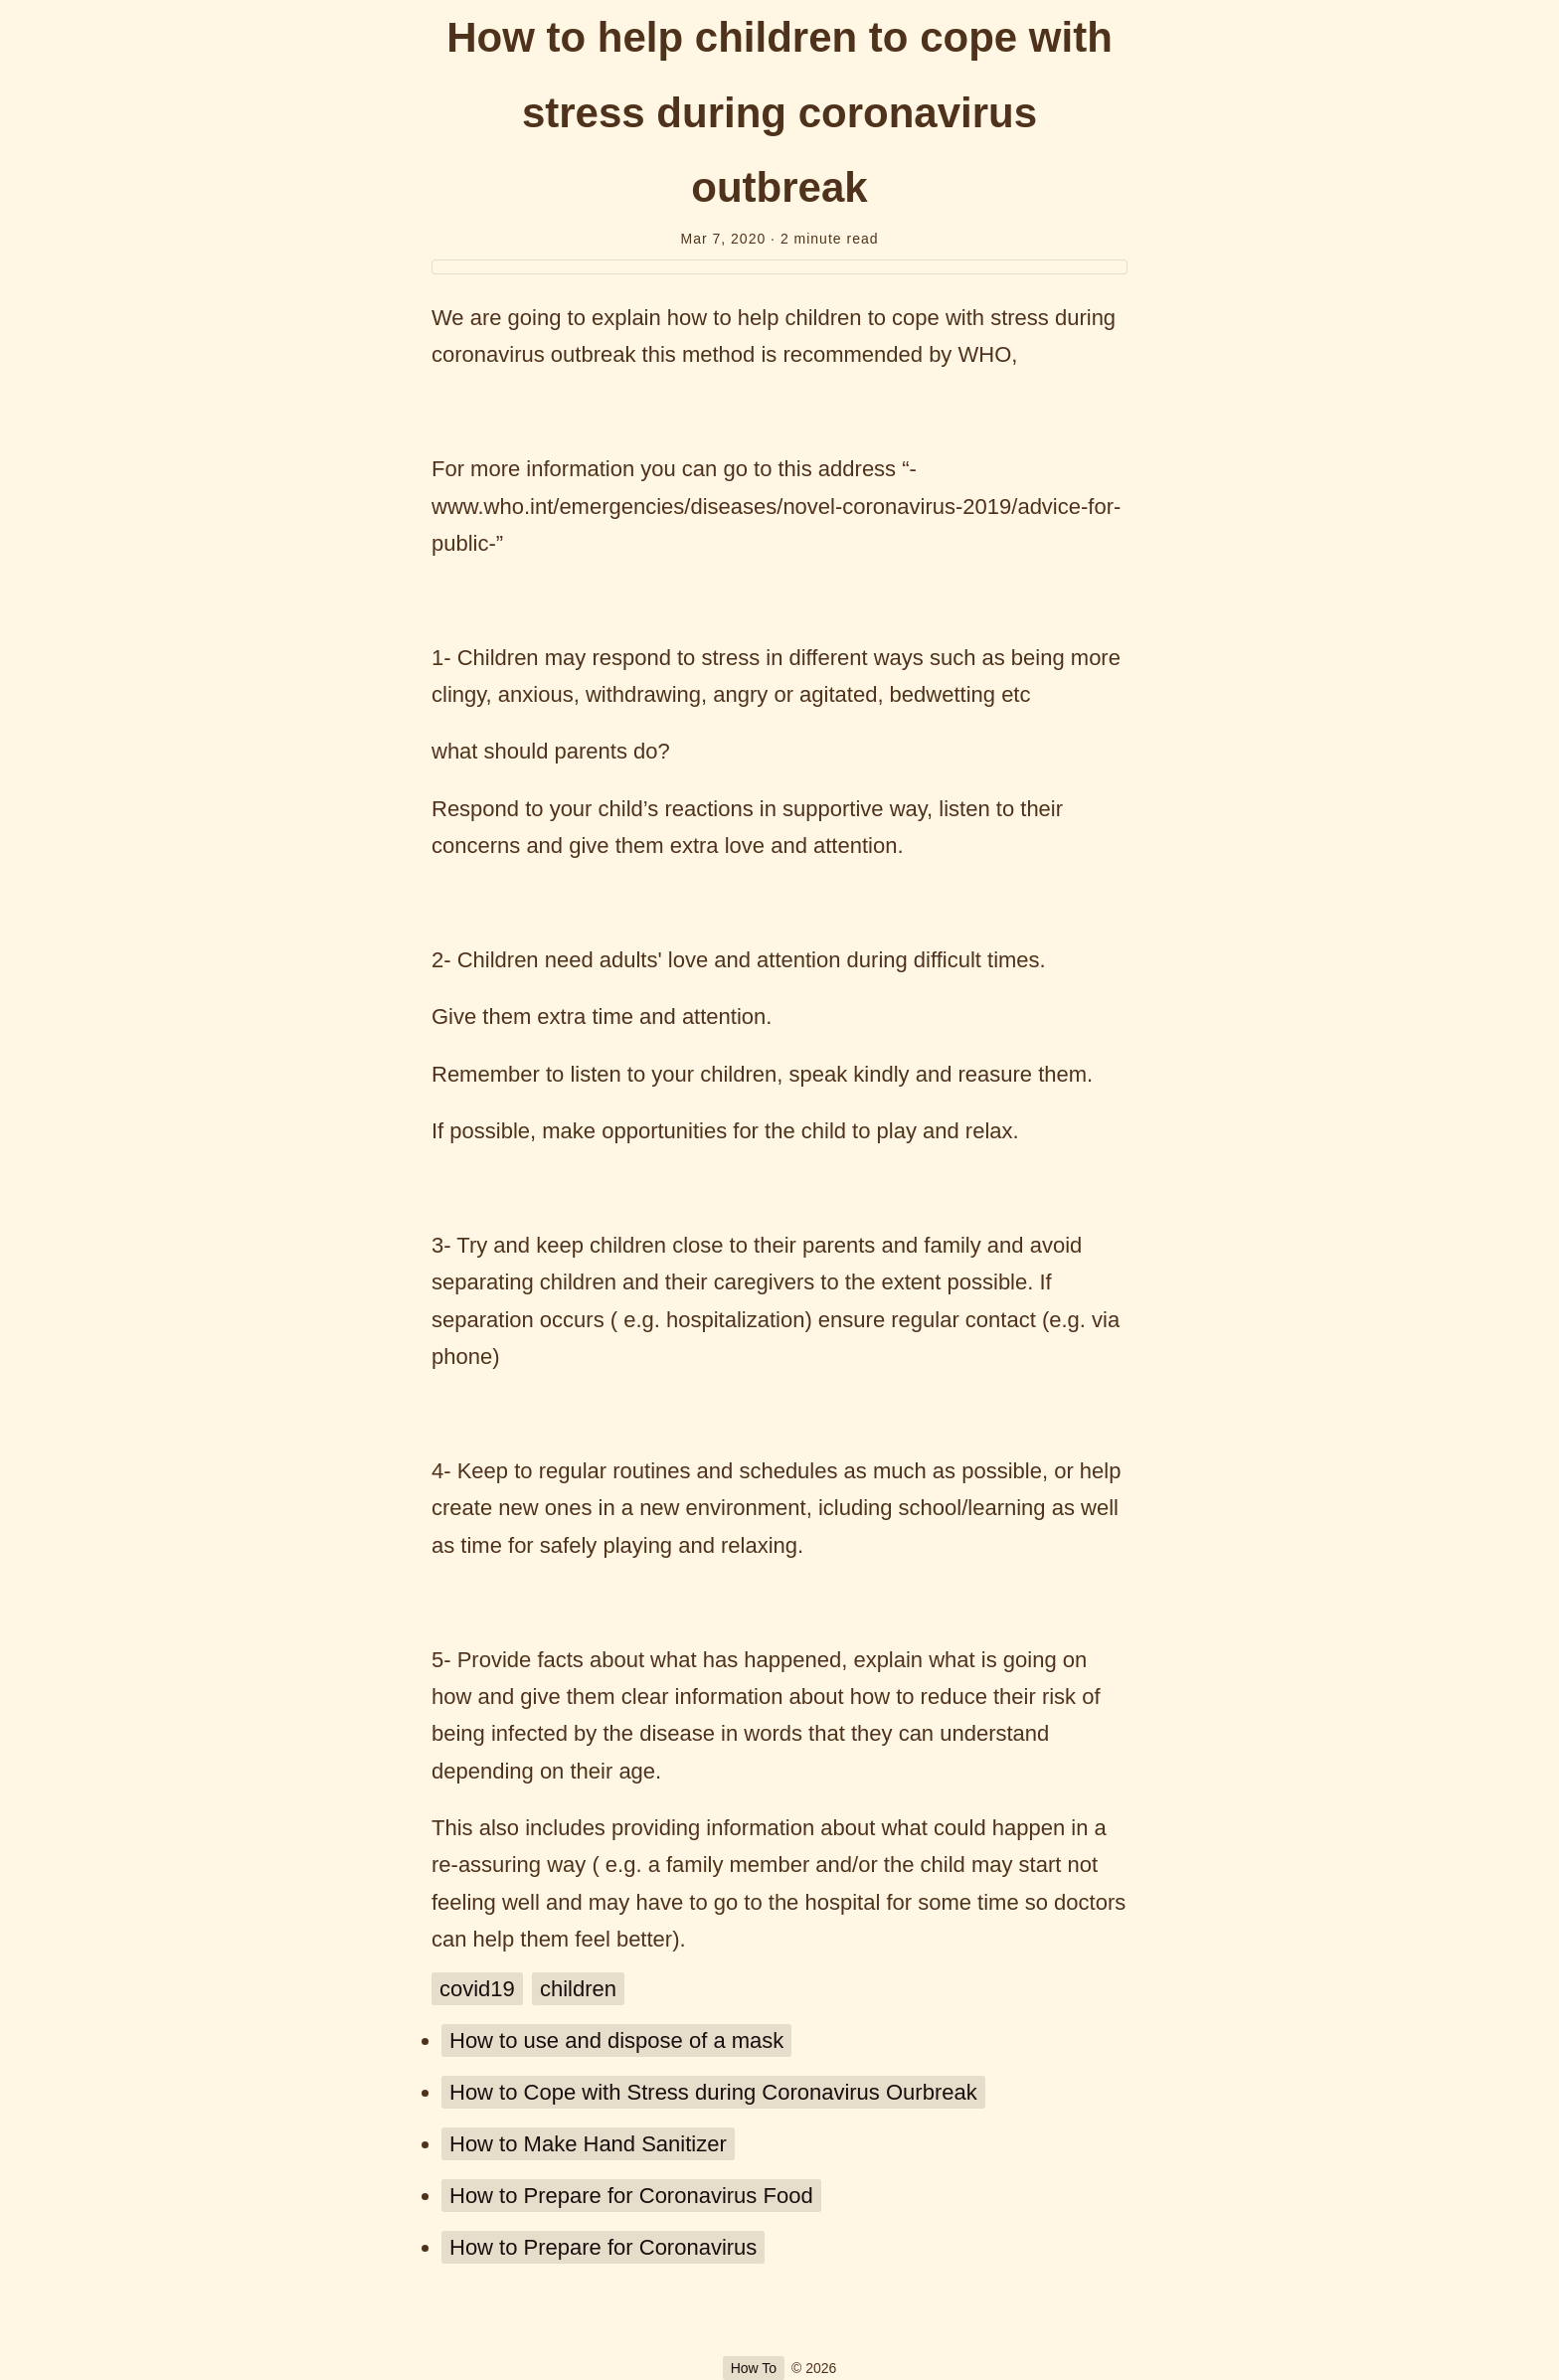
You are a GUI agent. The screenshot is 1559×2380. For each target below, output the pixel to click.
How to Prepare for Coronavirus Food (631, 2195)
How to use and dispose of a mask (616, 2040)
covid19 (477, 1988)
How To (754, 2368)
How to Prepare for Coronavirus (603, 2247)
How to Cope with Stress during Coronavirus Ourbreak (713, 2092)
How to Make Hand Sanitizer (588, 2143)
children (578, 1988)
